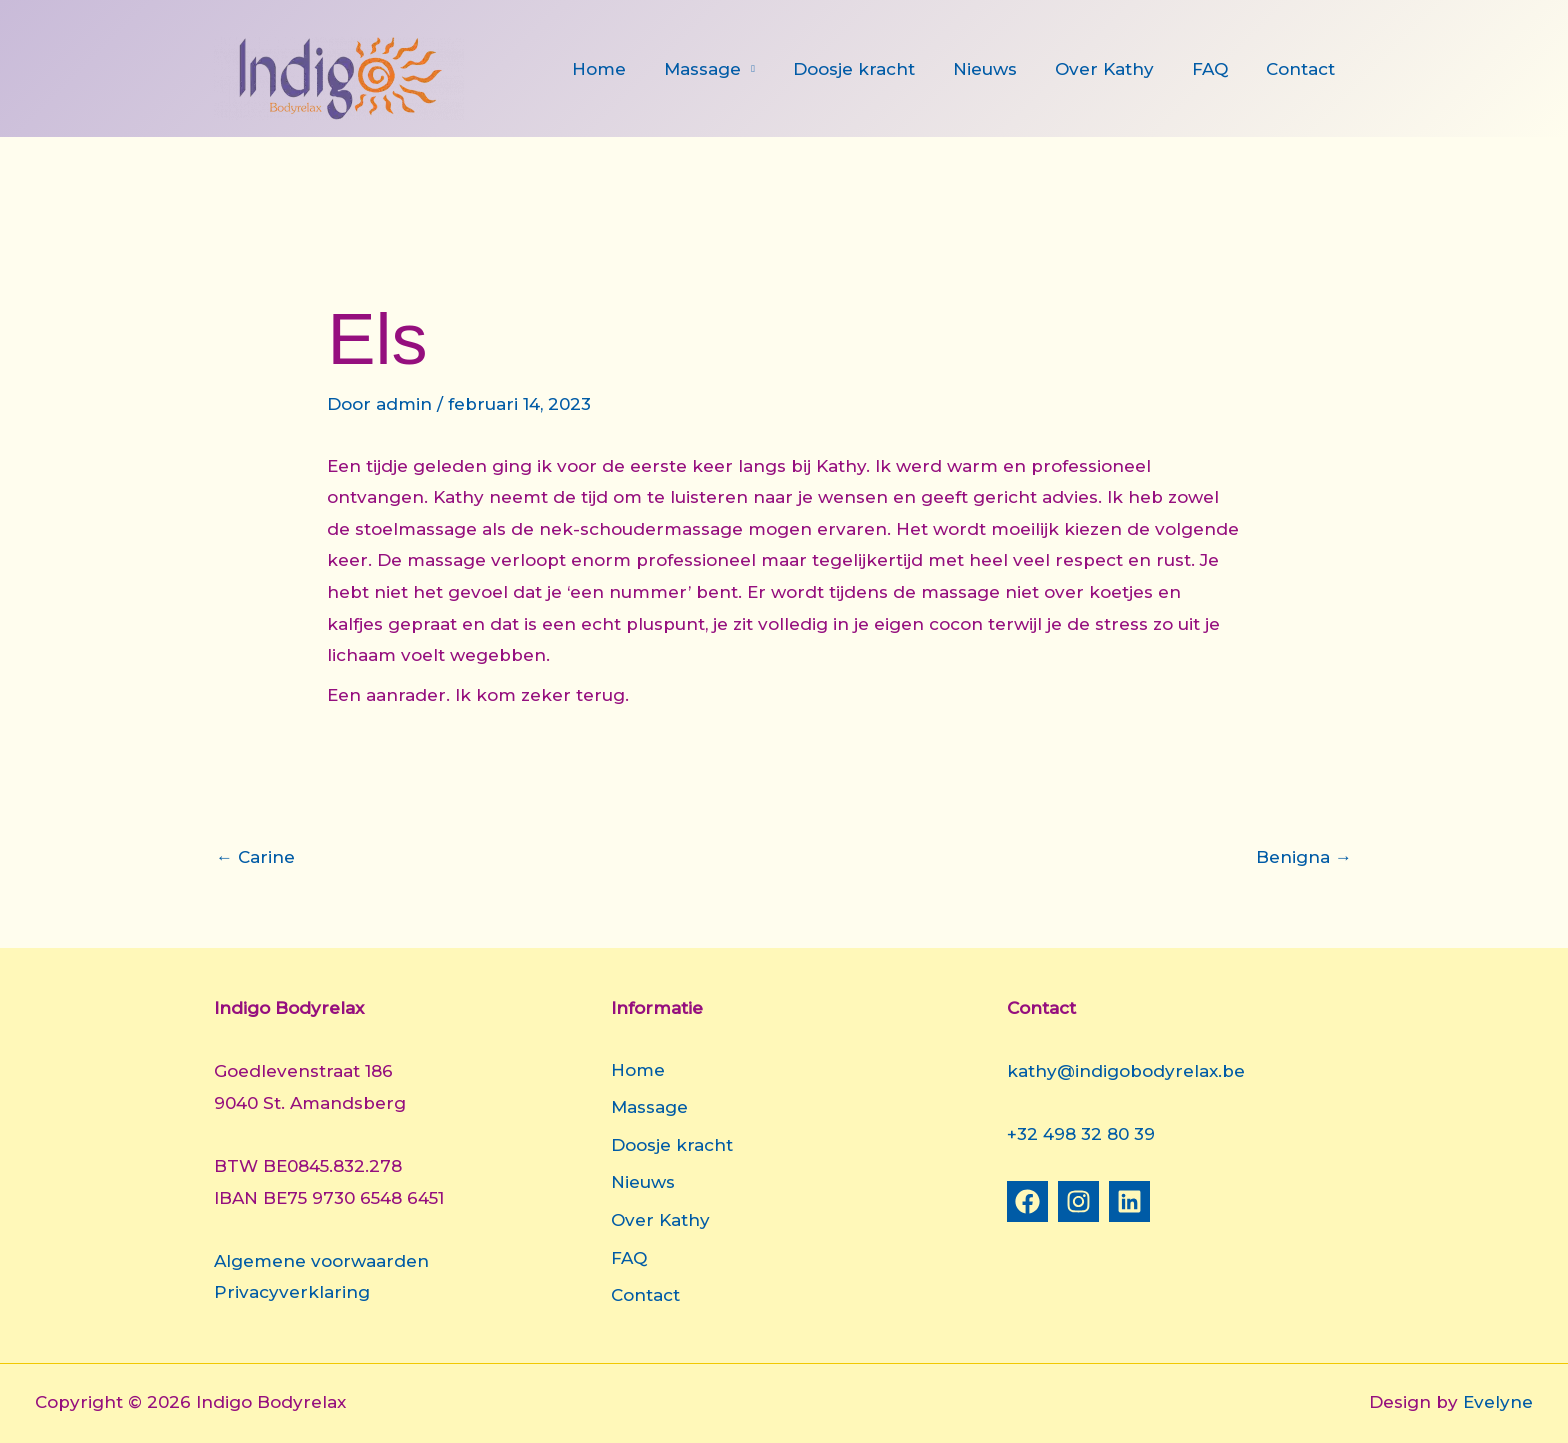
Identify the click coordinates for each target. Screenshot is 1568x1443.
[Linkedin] (1129, 1201)
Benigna (1304, 857)
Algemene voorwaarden (321, 1261)
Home (625, 69)
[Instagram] (1078, 1201)
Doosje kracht (872, 69)
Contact (1302, 69)
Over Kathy (1114, 69)
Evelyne (1498, 1402)
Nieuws (999, 69)
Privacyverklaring (292, 1292)
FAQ (1216, 69)
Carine (255, 857)
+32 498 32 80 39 (1081, 1134)
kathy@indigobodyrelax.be (1126, 1071)
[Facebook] (1027, 1201)
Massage (724, 69)
